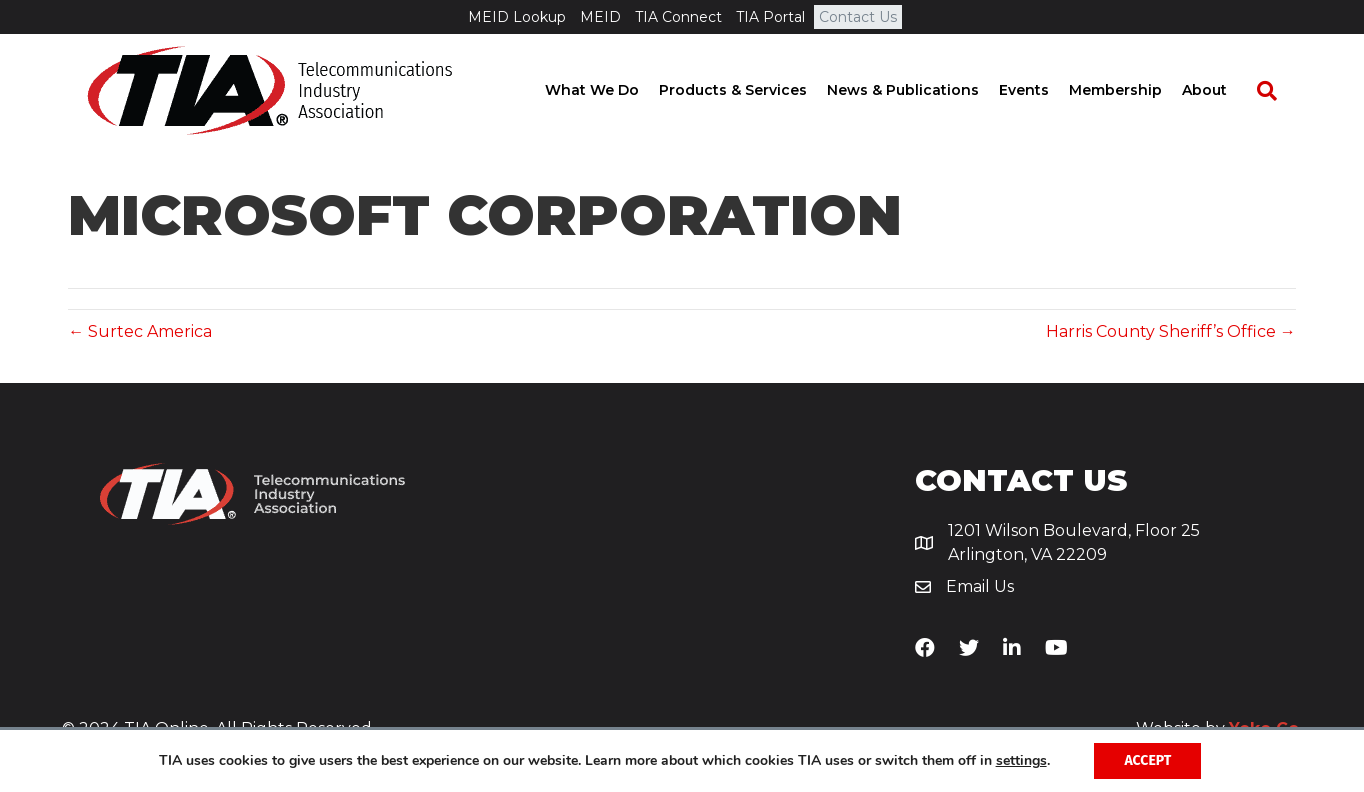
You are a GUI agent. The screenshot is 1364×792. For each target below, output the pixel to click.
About (1223, 90)
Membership (1134, 90)
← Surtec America (140, 331)
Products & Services (752, 90)
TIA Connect (678, 17)
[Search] (1276, 91)
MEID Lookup (517, 17)
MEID (600, 17)
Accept (1147, 760)
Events (1043, 90)
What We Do (611, 90)
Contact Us (858, 17)
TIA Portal (770, 17)
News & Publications (922, 90)
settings (1021, 761)
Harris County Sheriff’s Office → (1171, 331)
